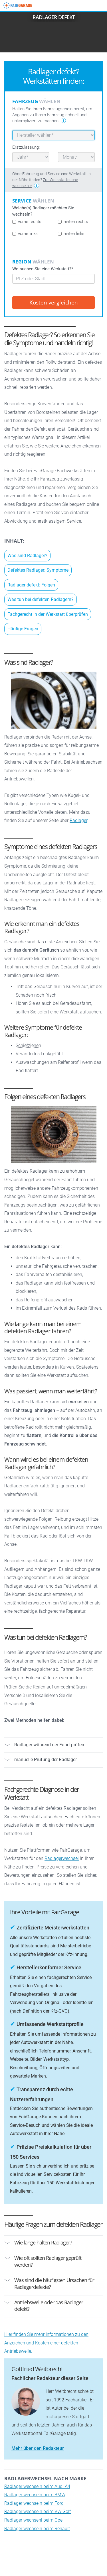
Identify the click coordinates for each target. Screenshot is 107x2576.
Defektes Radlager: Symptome (37, 570)
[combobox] (53, 279)
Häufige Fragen (22, 628)
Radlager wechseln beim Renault (37, 2528)
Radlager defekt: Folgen (31, 585)
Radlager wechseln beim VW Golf (37, 2511)
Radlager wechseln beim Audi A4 (37, 2486)
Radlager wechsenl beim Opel (34, 2520)
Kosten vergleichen (53, 302)
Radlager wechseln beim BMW (34, 2494)
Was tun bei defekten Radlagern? (40, 599)
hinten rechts (73, 221)
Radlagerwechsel (62, 1858)
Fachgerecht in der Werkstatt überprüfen (47, 614)
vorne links (25, 233)
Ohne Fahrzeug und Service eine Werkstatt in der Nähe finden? (51, 179)
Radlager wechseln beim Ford (34, 2503)
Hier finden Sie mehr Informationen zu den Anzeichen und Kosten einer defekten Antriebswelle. (46, 2343)
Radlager (78, 820)
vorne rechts (26, 221)
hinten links (71, 233)
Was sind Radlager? (27, 555)
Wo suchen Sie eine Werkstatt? (42, 268)
